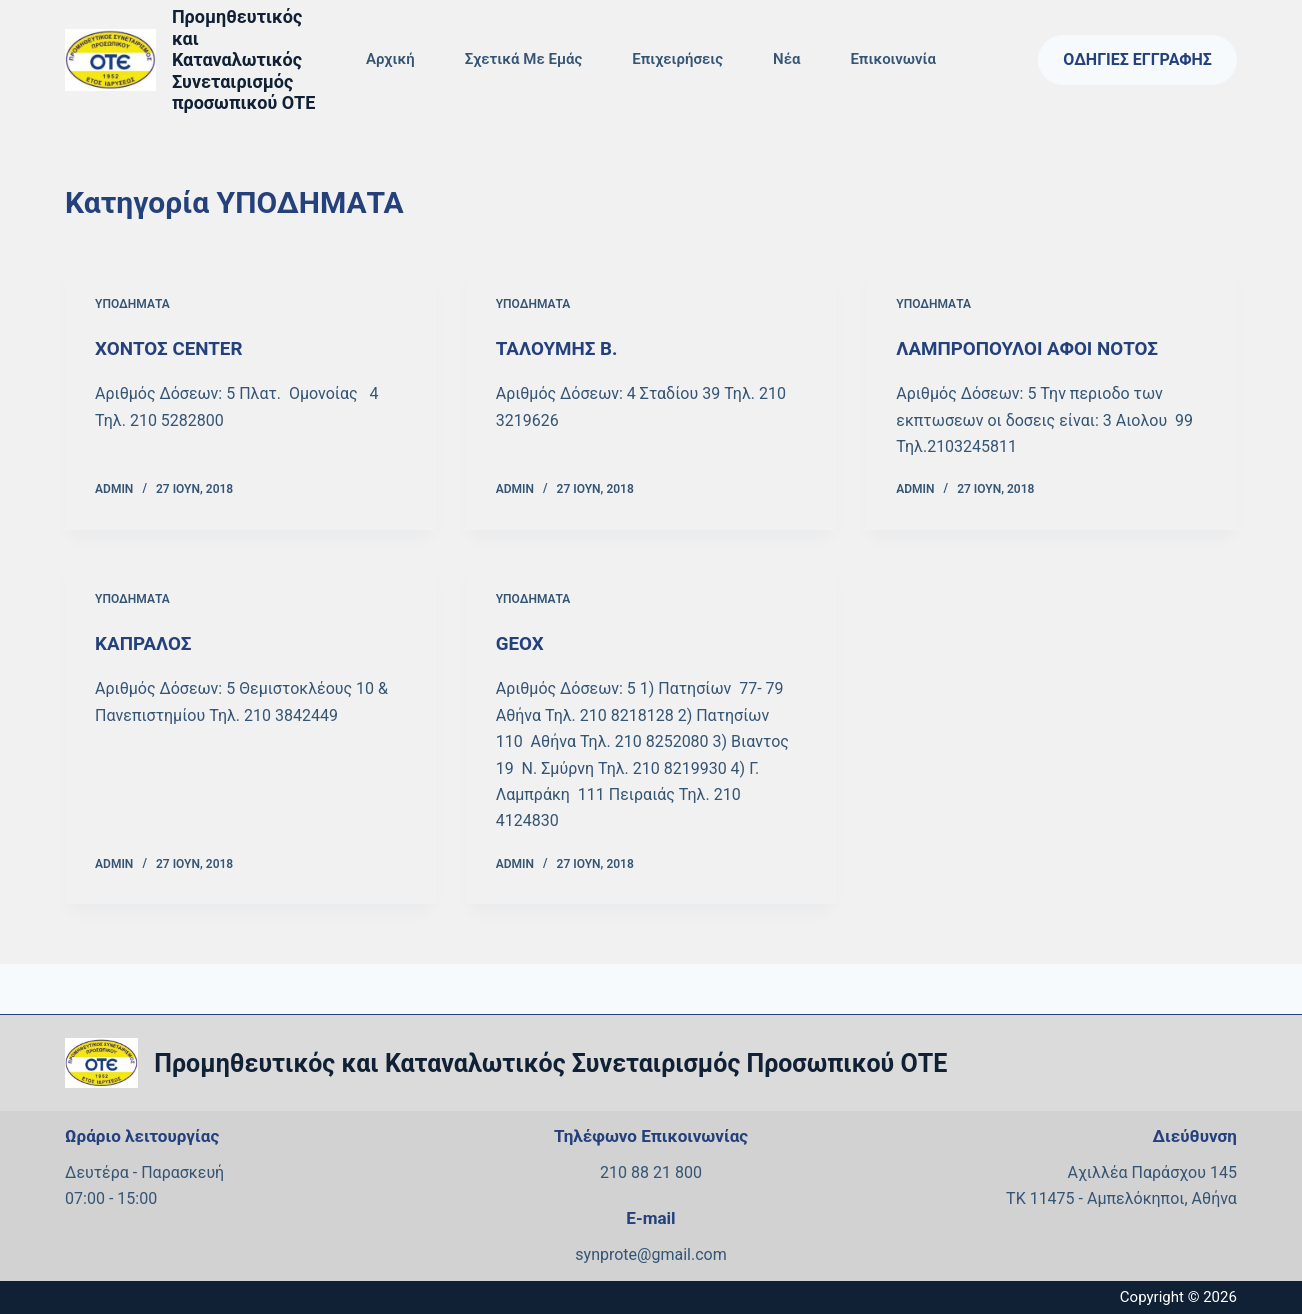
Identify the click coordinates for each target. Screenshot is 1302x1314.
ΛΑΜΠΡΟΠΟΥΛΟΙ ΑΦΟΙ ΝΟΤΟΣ (1035, 348)
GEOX (521, 643)
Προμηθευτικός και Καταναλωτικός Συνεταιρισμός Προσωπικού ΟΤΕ (550, 1062)
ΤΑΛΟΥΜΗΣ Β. (561, 348)
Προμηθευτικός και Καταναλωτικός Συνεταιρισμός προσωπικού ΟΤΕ (243, 59)
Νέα (786, 59)
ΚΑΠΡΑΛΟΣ (146, 643)
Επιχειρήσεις (677, 59)
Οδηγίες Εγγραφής (1137, 59)
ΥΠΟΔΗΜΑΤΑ (132, 304)
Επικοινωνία (893, 59)
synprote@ (613, 1253)
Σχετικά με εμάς (524, 59)
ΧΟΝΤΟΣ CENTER (173, 348)
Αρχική (390, 59)
